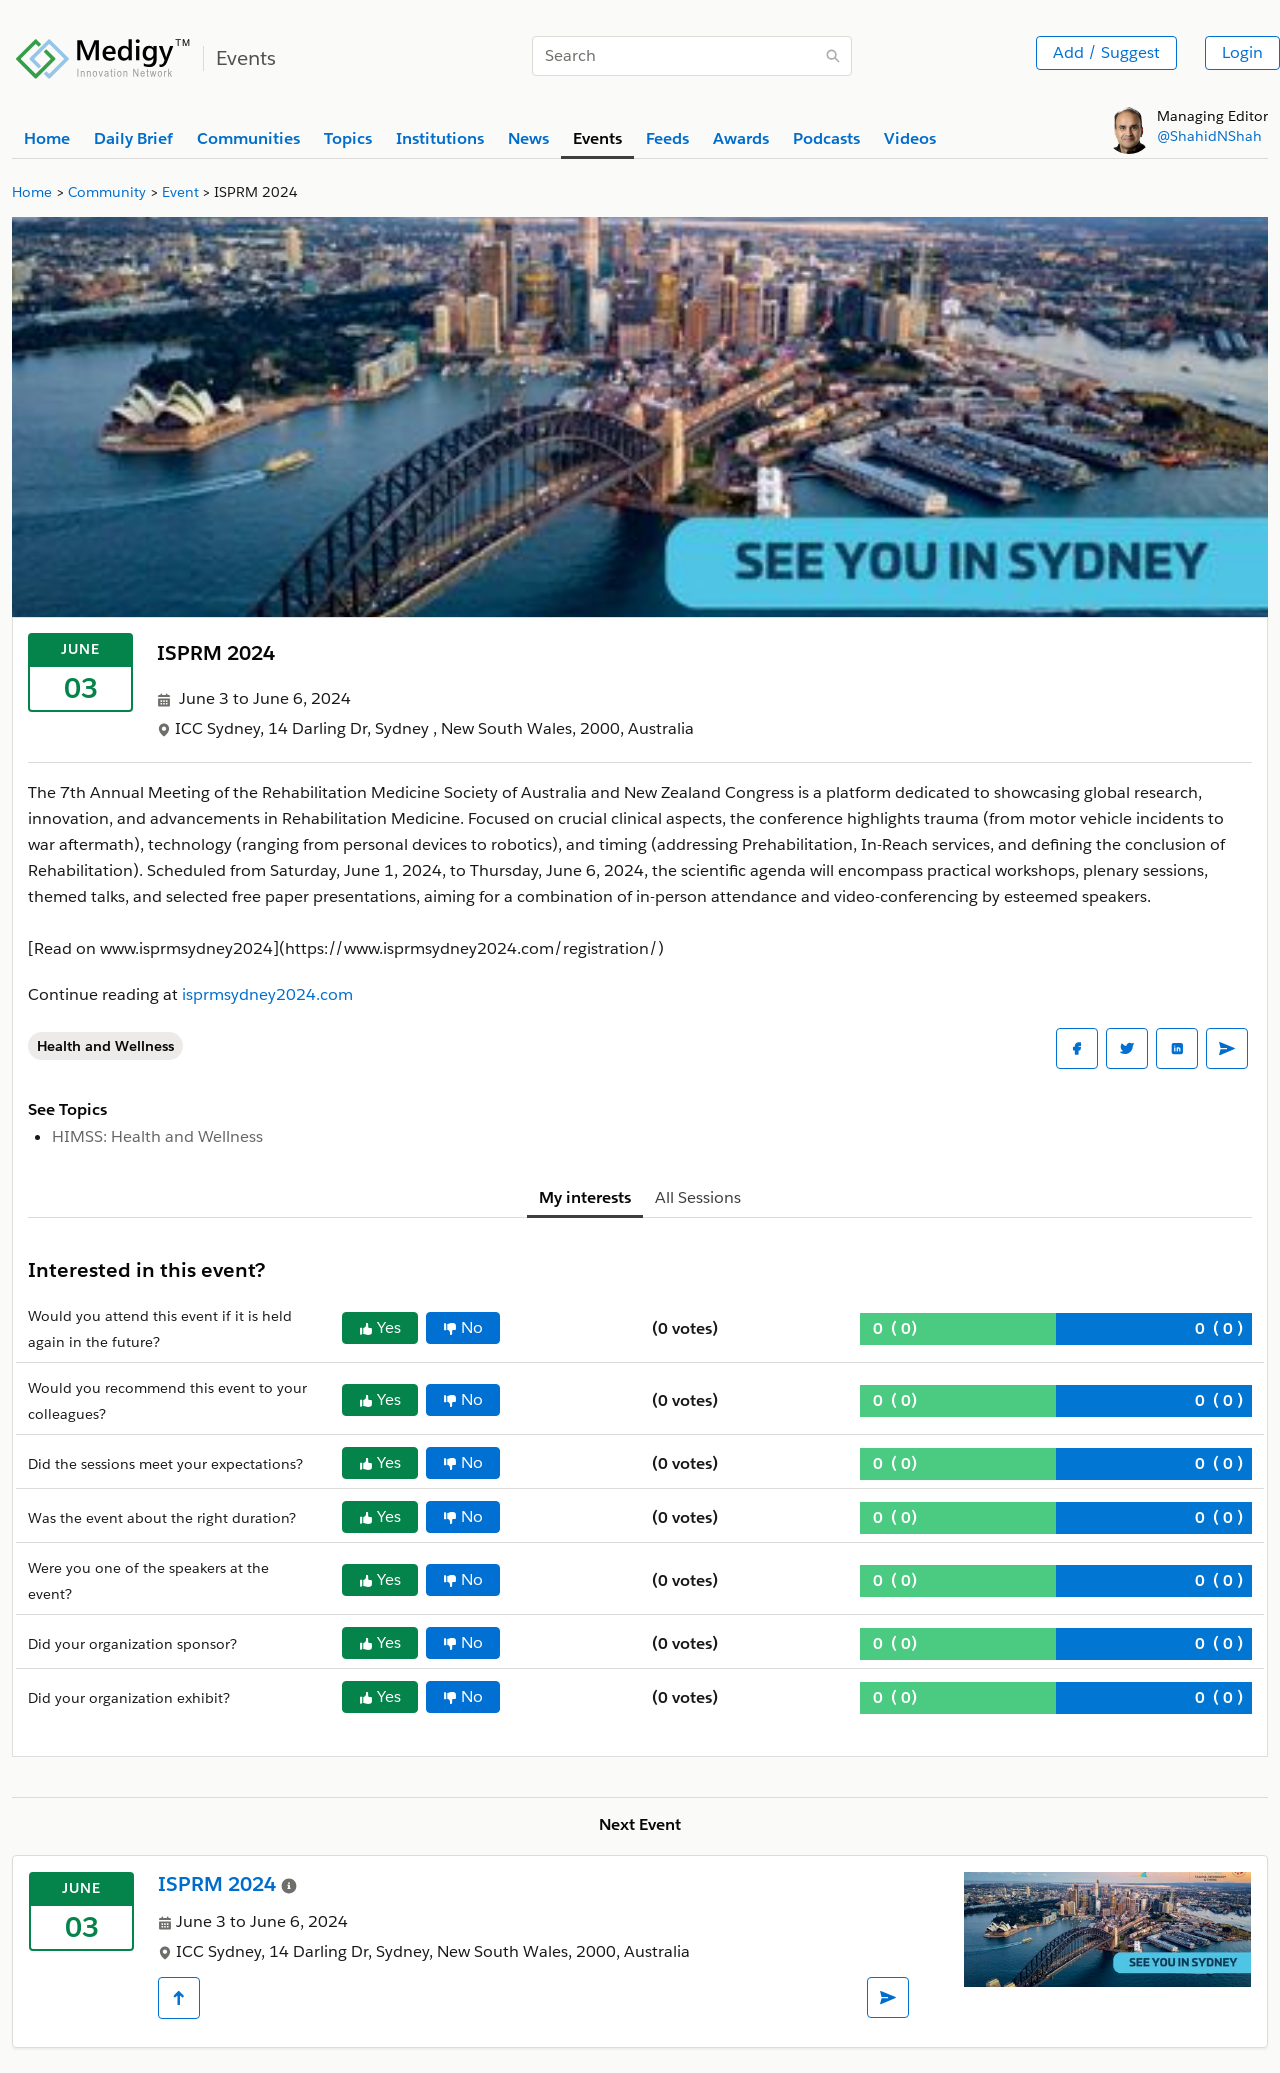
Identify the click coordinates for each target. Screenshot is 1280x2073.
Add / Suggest (1106, 52)
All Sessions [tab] (698, 1197)
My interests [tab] (585, 1197)
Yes (380, 1327)
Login (1242, 52)
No (463, 1327)
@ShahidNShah (1209, 136)
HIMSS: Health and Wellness (157, 1136)
